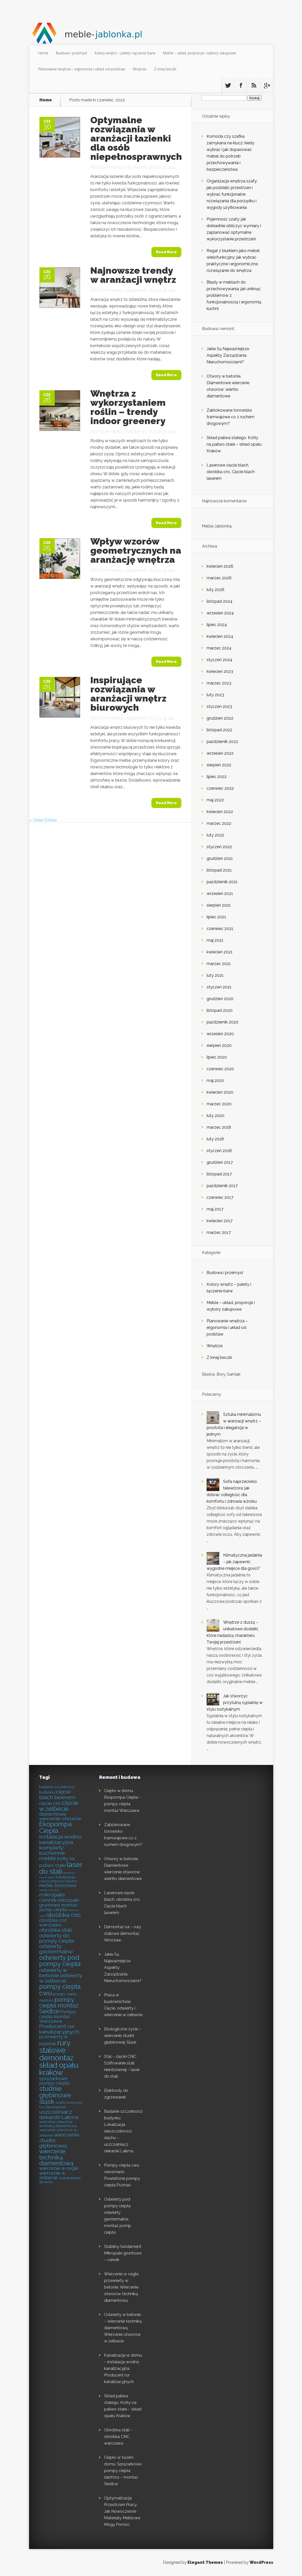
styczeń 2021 (219, 987)
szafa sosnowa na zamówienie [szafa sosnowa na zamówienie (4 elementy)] (60, 2104)
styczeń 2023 (219, 706)
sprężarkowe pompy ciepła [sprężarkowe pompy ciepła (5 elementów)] (54, 2081)
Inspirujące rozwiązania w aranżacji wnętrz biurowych (128, 694)
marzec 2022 (219, 823)
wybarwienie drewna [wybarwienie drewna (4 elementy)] (60, 2180)
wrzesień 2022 (220, 753)
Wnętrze (139, 69)
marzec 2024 (219, 648)
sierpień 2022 (219, 765)
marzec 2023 (219, 683)
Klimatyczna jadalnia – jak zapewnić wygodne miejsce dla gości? (234, 1562)
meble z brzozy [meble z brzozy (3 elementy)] (49, 1890)
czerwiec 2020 (220, 1068)
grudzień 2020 (220, 998)
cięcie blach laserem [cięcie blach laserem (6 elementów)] (57, 1794)
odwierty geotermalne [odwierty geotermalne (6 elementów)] (56, 1949)
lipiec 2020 (217, 1057)
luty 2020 (215, 1115)
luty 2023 (215, 694)
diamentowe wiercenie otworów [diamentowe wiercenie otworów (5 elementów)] (60, 1816)
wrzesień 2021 (220, 893)
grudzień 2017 (220, 1162)
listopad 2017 (219, 1174)
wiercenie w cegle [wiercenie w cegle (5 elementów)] (59, 2168)
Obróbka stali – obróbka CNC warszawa (118, 2437)
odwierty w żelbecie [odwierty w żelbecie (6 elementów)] (60, 1978)
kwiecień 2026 (220, 566)
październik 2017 (222, 1185)
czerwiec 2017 (220, 1197)
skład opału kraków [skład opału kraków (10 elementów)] (58, 2069)
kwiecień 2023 (220, 671)
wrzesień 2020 (220, 1033)
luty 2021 (215, 975)
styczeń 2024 (219, 659)
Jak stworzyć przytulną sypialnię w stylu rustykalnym (235, 1703)
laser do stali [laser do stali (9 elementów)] (60, 1868)
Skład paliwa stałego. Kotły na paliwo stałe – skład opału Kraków (234, 444)
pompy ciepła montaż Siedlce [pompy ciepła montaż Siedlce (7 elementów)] (59, 2005)
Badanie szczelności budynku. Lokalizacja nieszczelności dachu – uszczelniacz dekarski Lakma (123, 2131)
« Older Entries (43, 820)
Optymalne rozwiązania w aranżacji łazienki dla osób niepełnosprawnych (136, 138)
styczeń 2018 (219, 1150)
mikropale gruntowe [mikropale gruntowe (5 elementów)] (59, 1902)
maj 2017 (215, 1209)
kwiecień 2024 (220, 636)
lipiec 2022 (217, 776)
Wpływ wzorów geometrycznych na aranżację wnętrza (135, 550)
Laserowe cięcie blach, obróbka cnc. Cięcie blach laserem (231, 472)
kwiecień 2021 (220, 952)
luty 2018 (215, 1139)
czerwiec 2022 (220, 788)
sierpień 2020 (219, 1045)
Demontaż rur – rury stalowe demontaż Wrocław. (122, 1934)
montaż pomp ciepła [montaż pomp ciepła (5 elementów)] (58, 1907)
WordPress (261, 2562)
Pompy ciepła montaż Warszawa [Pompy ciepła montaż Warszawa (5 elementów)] (57, 2016)
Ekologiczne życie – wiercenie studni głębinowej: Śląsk (122, 2036)
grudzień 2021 (220, 858)
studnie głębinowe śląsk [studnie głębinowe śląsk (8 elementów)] (55, 2095)
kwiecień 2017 (220, 1220)
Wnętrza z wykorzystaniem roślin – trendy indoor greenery (128, 407)
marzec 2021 (219, 963)
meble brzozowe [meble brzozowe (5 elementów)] (58, 1885)
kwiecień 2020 (220, 1092)
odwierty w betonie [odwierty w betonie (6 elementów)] (53, 1973)
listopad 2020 (220, 1010)
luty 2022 (215, 835)
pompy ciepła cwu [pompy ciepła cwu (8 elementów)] (60, 1990)
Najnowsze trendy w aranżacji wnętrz (133, 275)
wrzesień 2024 (220, 613)
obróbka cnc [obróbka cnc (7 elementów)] (63, 1915)
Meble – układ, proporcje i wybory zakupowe (199, 53)
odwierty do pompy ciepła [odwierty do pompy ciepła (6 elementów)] (56, 1938)
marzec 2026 (219, 578)
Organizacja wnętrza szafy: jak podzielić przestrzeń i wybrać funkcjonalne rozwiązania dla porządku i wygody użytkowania (232, 194)
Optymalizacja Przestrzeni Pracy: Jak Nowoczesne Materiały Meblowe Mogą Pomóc (122, 2511)
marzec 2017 (219, 1232)
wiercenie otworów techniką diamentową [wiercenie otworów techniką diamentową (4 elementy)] (58, 2124)
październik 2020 (222, 1022)
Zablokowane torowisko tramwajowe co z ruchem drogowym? (230, 417)
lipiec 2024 (217, 624)
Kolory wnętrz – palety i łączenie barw (125, 53)
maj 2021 (215, 940)
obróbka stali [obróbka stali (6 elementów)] (55, 1930)
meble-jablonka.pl (129, 167)
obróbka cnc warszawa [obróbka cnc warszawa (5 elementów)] (53, 1923)
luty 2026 (215, 589)
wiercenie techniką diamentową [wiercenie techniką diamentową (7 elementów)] (56, 2157)
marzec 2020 (219, 1103)
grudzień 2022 (220, 718)
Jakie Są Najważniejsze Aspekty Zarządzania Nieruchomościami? (228, 355)
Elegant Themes (205, 2562)
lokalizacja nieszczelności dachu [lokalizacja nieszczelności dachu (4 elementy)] (58, 1879)
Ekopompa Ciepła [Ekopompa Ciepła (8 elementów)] (55, 1827)
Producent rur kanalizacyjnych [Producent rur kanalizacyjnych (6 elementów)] (59, 2029)
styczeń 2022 (219, 846)
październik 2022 (222, 741)
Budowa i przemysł (71, 53)
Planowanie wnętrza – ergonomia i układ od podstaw (81, 69)
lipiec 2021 (216, 916)
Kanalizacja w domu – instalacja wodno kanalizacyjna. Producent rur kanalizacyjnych (123, 2368)
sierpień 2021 (219, 905)
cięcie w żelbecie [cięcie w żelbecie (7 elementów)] (58, 1805)
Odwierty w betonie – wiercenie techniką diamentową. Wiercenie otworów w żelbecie (123, 2328)
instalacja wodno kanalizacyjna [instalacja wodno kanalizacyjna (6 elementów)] (60, 1839)
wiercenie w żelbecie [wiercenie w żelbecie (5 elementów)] (52, 2175)
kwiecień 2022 (220, 811)
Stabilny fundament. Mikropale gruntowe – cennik (123, 2253)
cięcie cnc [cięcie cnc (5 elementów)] (50, 1803)
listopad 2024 (220, 601)
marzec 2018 (219, 1127)
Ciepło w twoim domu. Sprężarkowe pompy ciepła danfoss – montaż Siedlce (122, 2470)
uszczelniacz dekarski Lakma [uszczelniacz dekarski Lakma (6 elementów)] (58, 2114)
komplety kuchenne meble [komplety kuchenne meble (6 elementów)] (52, 1853)
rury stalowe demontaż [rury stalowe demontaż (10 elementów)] (56, 2050)
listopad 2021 (219, 870)
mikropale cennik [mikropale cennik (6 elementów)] (52, 1897)
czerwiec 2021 (220, 928)
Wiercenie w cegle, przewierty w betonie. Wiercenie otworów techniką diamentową (121, 2287)
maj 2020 (215, 1080)
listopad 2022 (219, 729)
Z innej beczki (165, 69)
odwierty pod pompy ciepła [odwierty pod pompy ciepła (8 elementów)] (60, 1961)
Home (43, 53)
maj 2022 (215, 800)
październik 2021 (222, 881)
